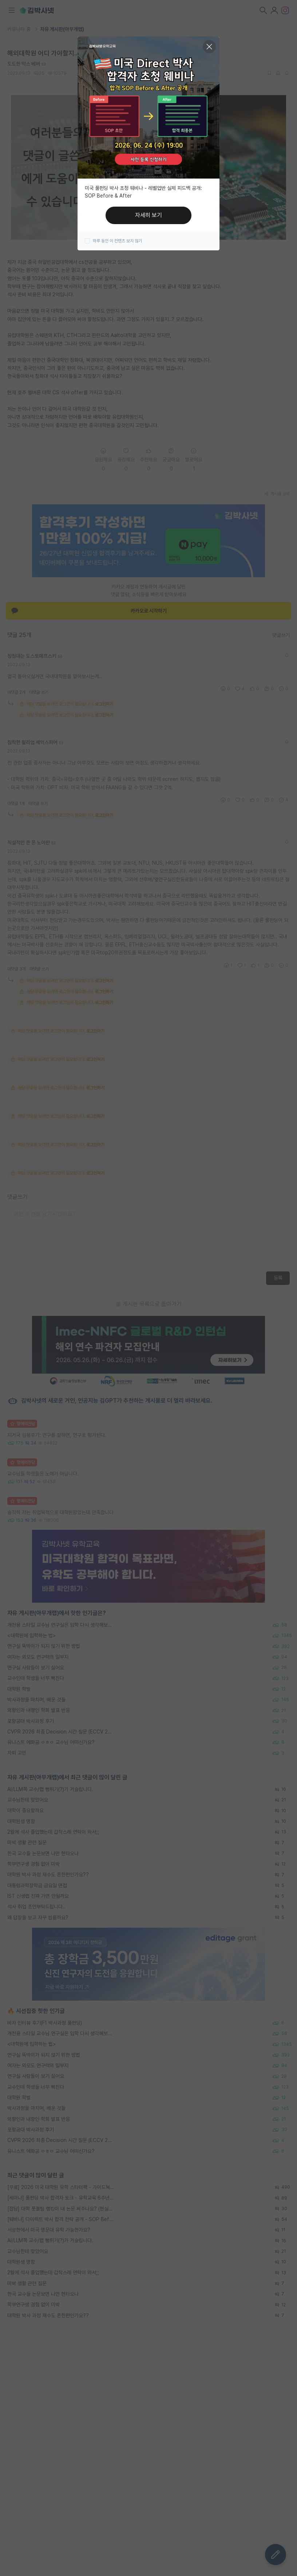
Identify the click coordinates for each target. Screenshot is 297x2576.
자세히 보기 (148, 215)
